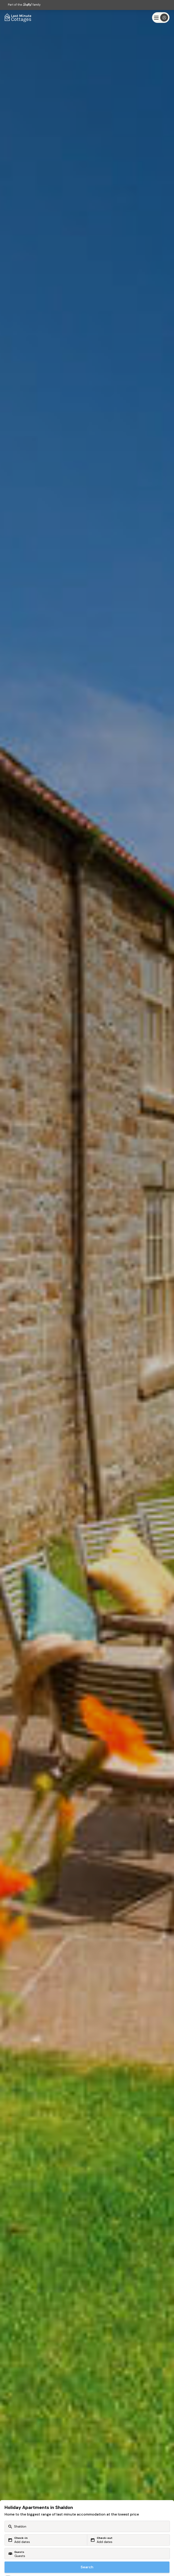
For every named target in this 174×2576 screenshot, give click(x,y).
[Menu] (160, 17)
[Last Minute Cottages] (18, 17)
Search (87, 2567)
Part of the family (24, 5)
